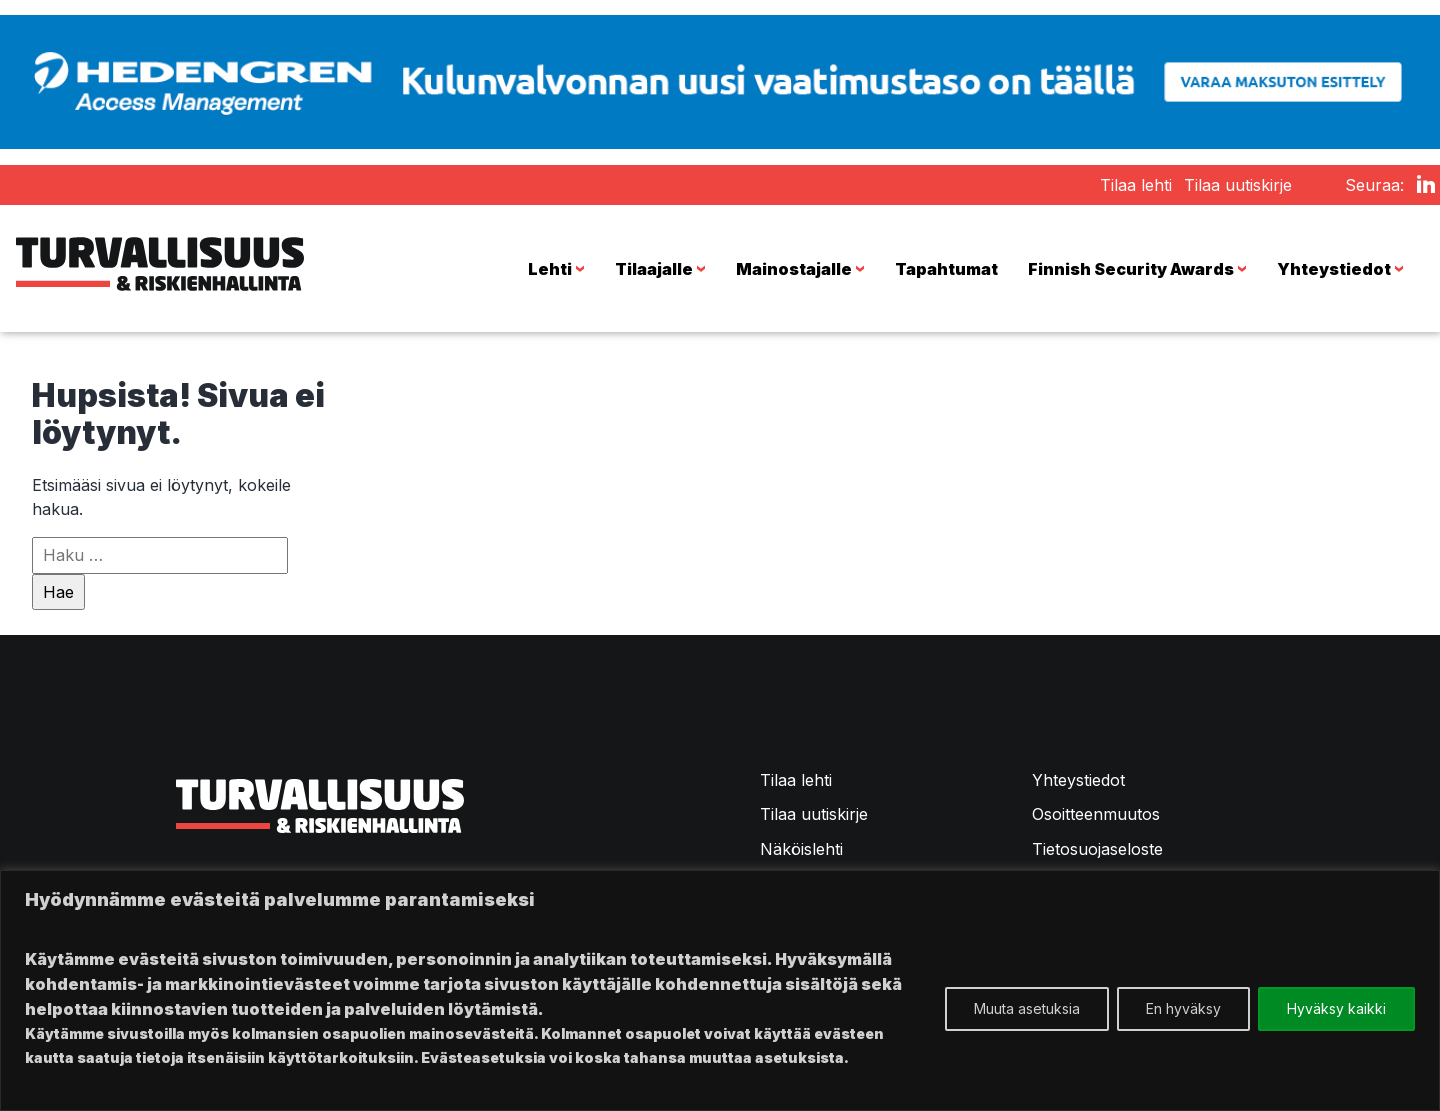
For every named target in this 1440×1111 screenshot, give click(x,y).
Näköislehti (801, 849)
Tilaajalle (663, 269)
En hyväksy (1183, 1008)
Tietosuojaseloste (1097, 849)
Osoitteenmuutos (1096, 814)
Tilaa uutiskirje (1238, 185)
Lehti (559, 269)
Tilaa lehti (1136, 185)
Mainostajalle (803, 269)
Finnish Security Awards (1140, 269)
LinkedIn (1426, 193)
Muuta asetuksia (1027, 1008)
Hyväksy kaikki (1336, 1008)
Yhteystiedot (1343, 269)
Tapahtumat (946, 269)
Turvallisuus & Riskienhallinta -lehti (160, 269)
